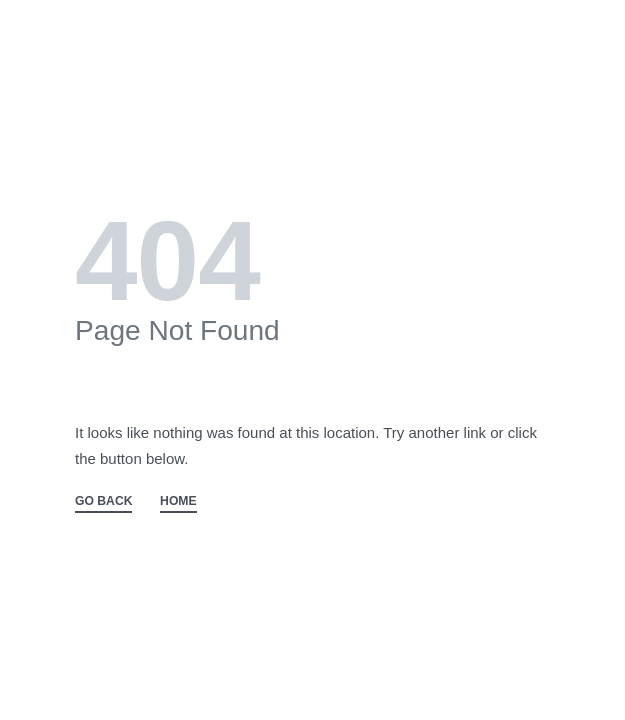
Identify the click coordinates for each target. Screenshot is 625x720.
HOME (178, 501)
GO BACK (103, 501)
